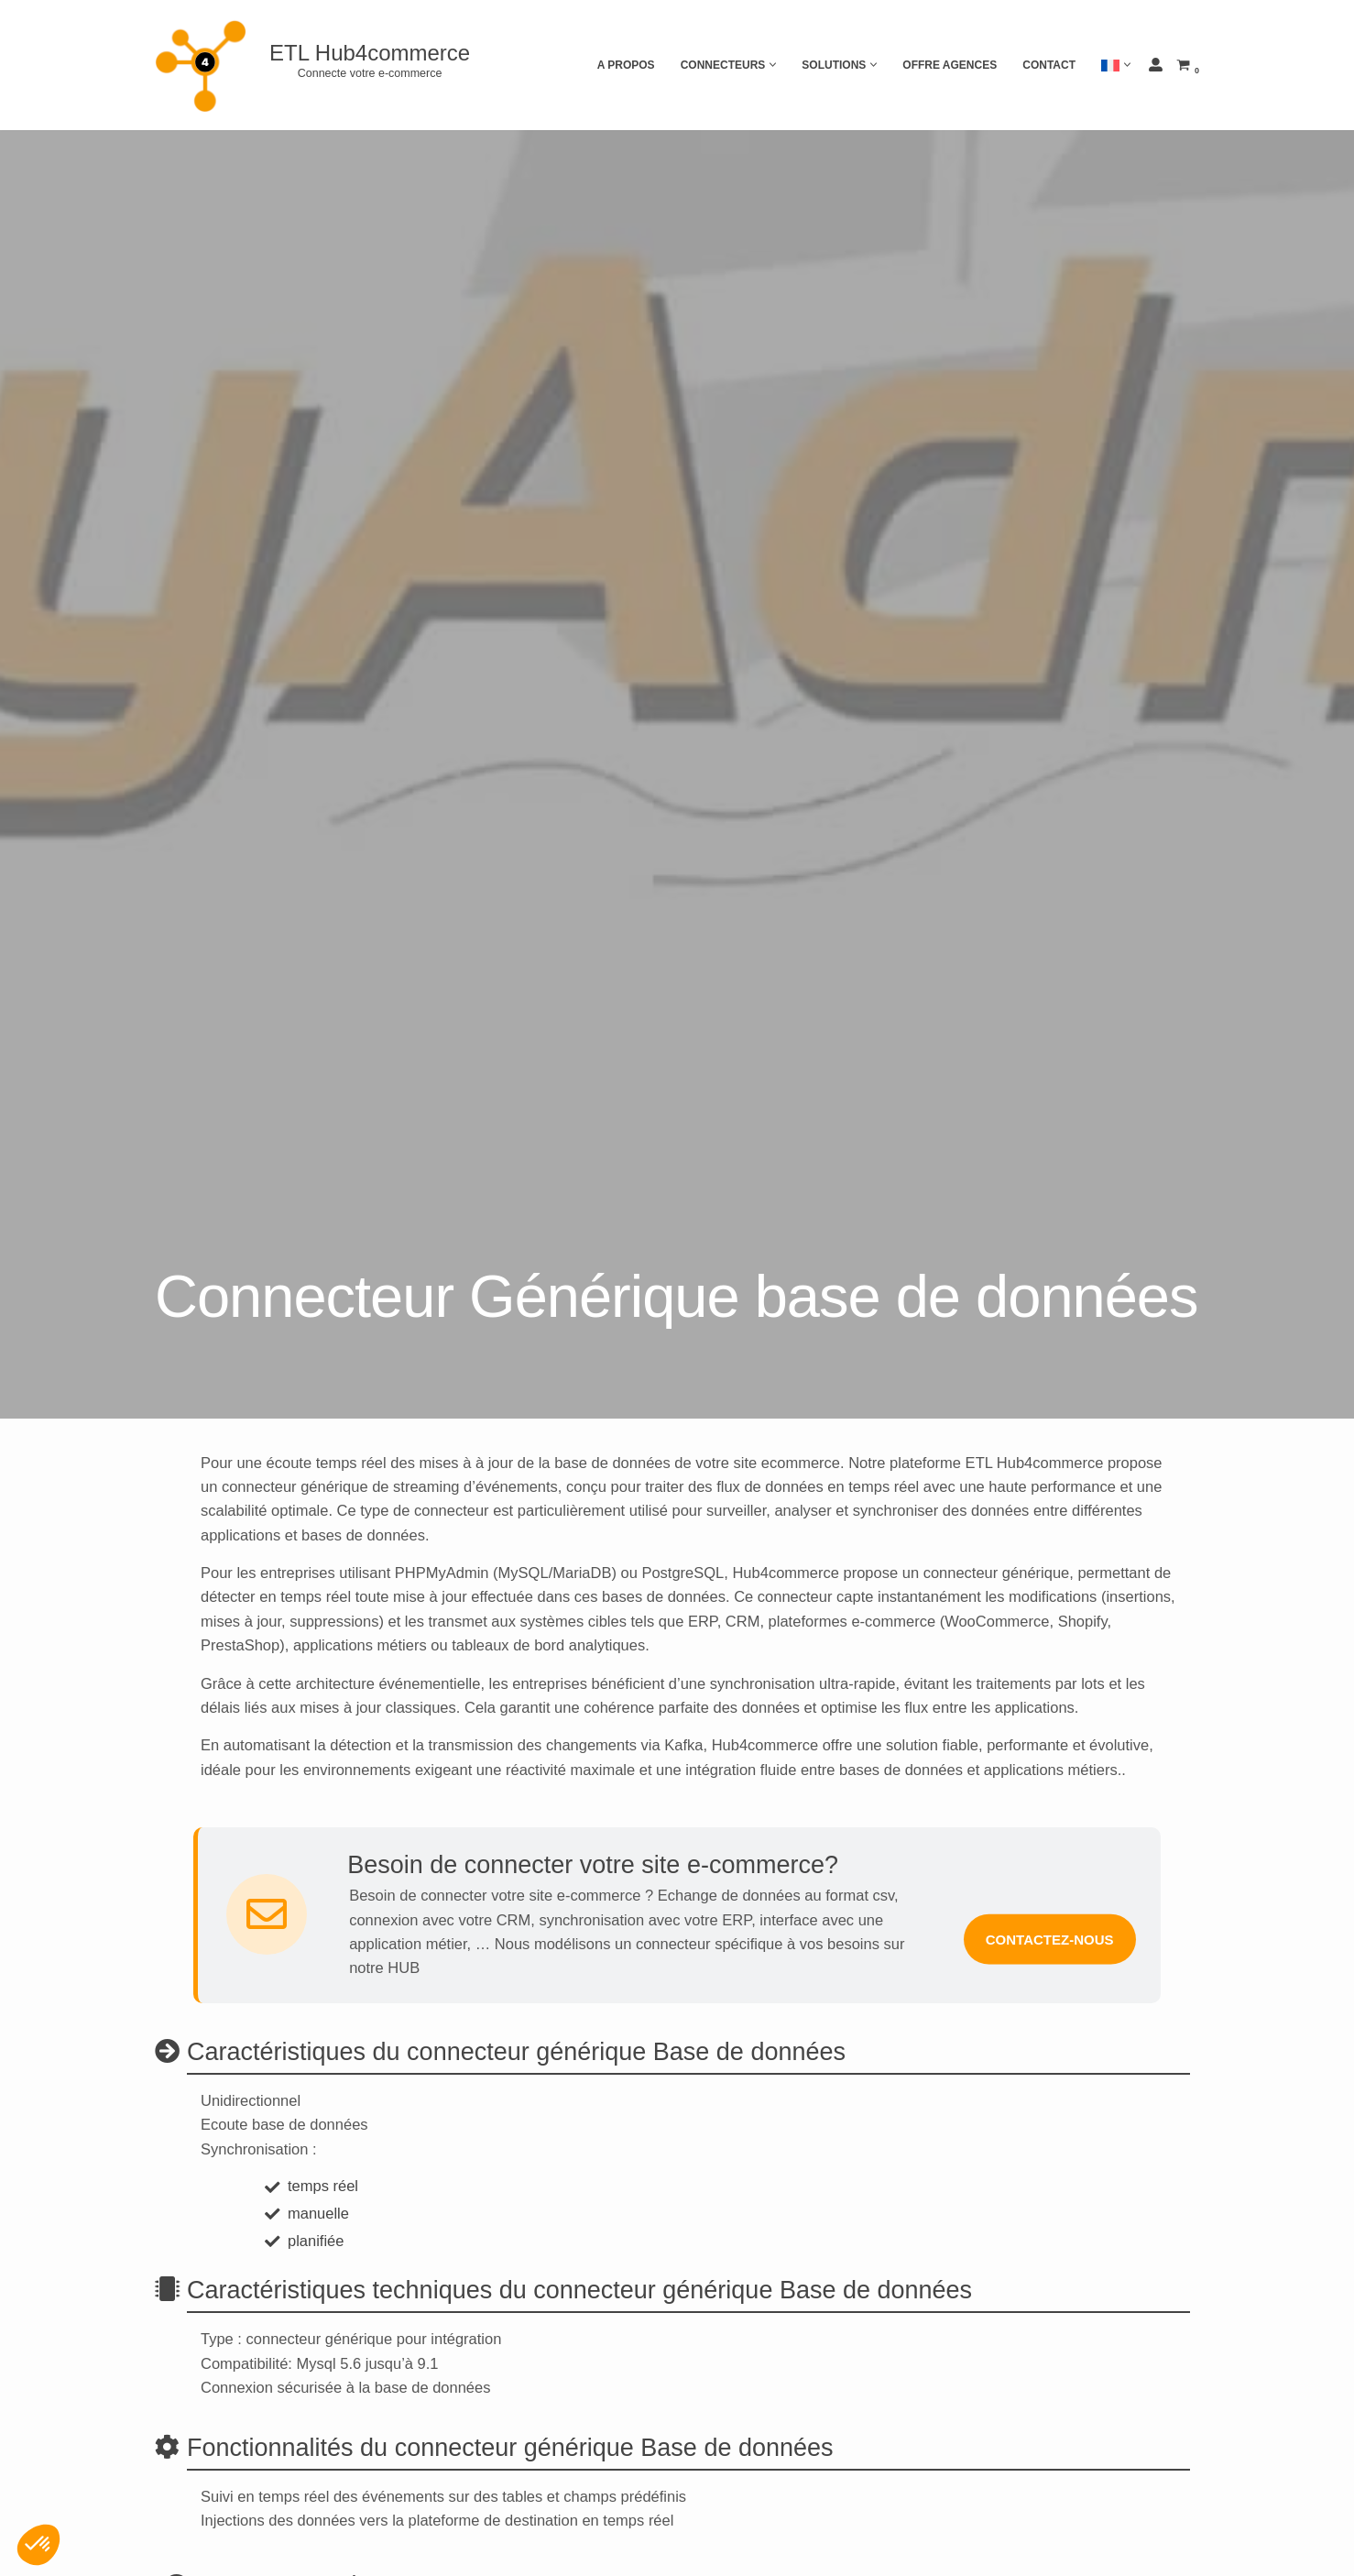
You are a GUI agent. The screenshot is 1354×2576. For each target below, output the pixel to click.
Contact (1049, 65)
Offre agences (949, 65)
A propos (626, 65)
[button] (773, 64)
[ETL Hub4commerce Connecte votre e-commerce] (319, 65)
